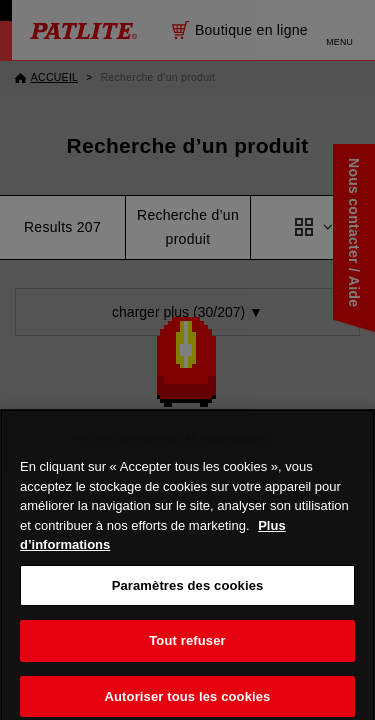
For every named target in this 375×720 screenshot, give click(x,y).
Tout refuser (187, 650)
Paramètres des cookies (188, 594)
